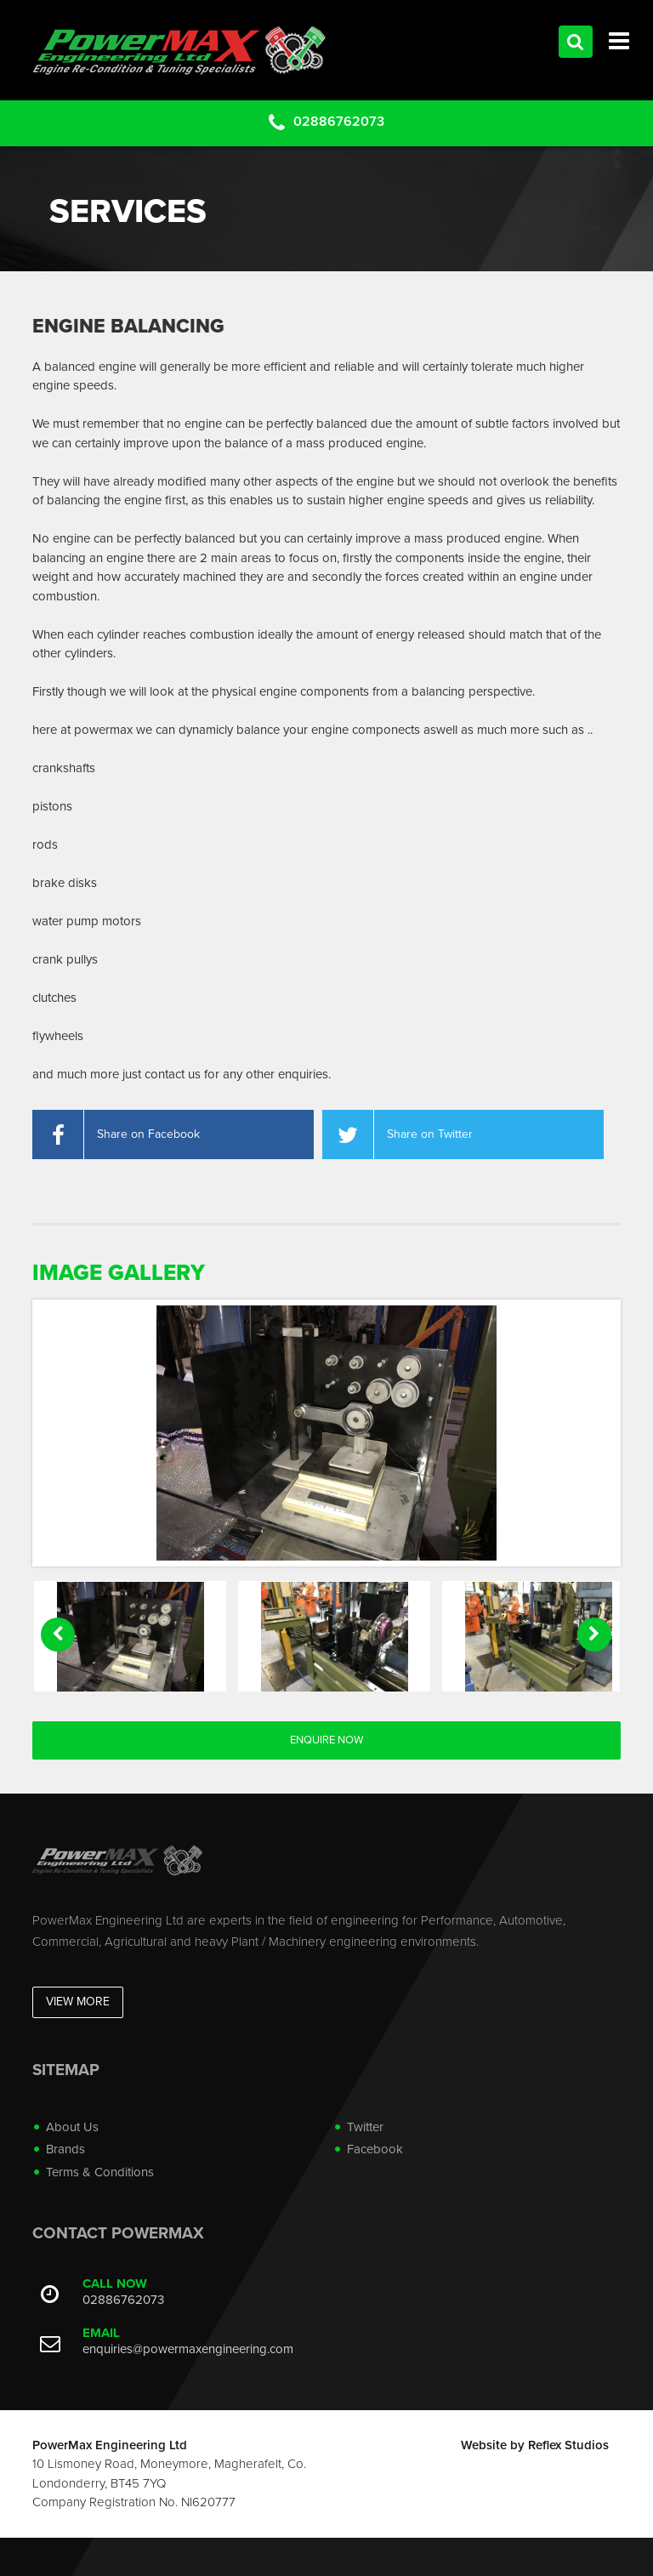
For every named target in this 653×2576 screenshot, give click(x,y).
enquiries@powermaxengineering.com (187, 2349)
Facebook (375, 2149)
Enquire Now (326, 1740)
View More (78, 2001)
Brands (65, 2149)
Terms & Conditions (100, 2172)
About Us (72, 2127)
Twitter (365, 2127)
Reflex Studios (568, 2445)
